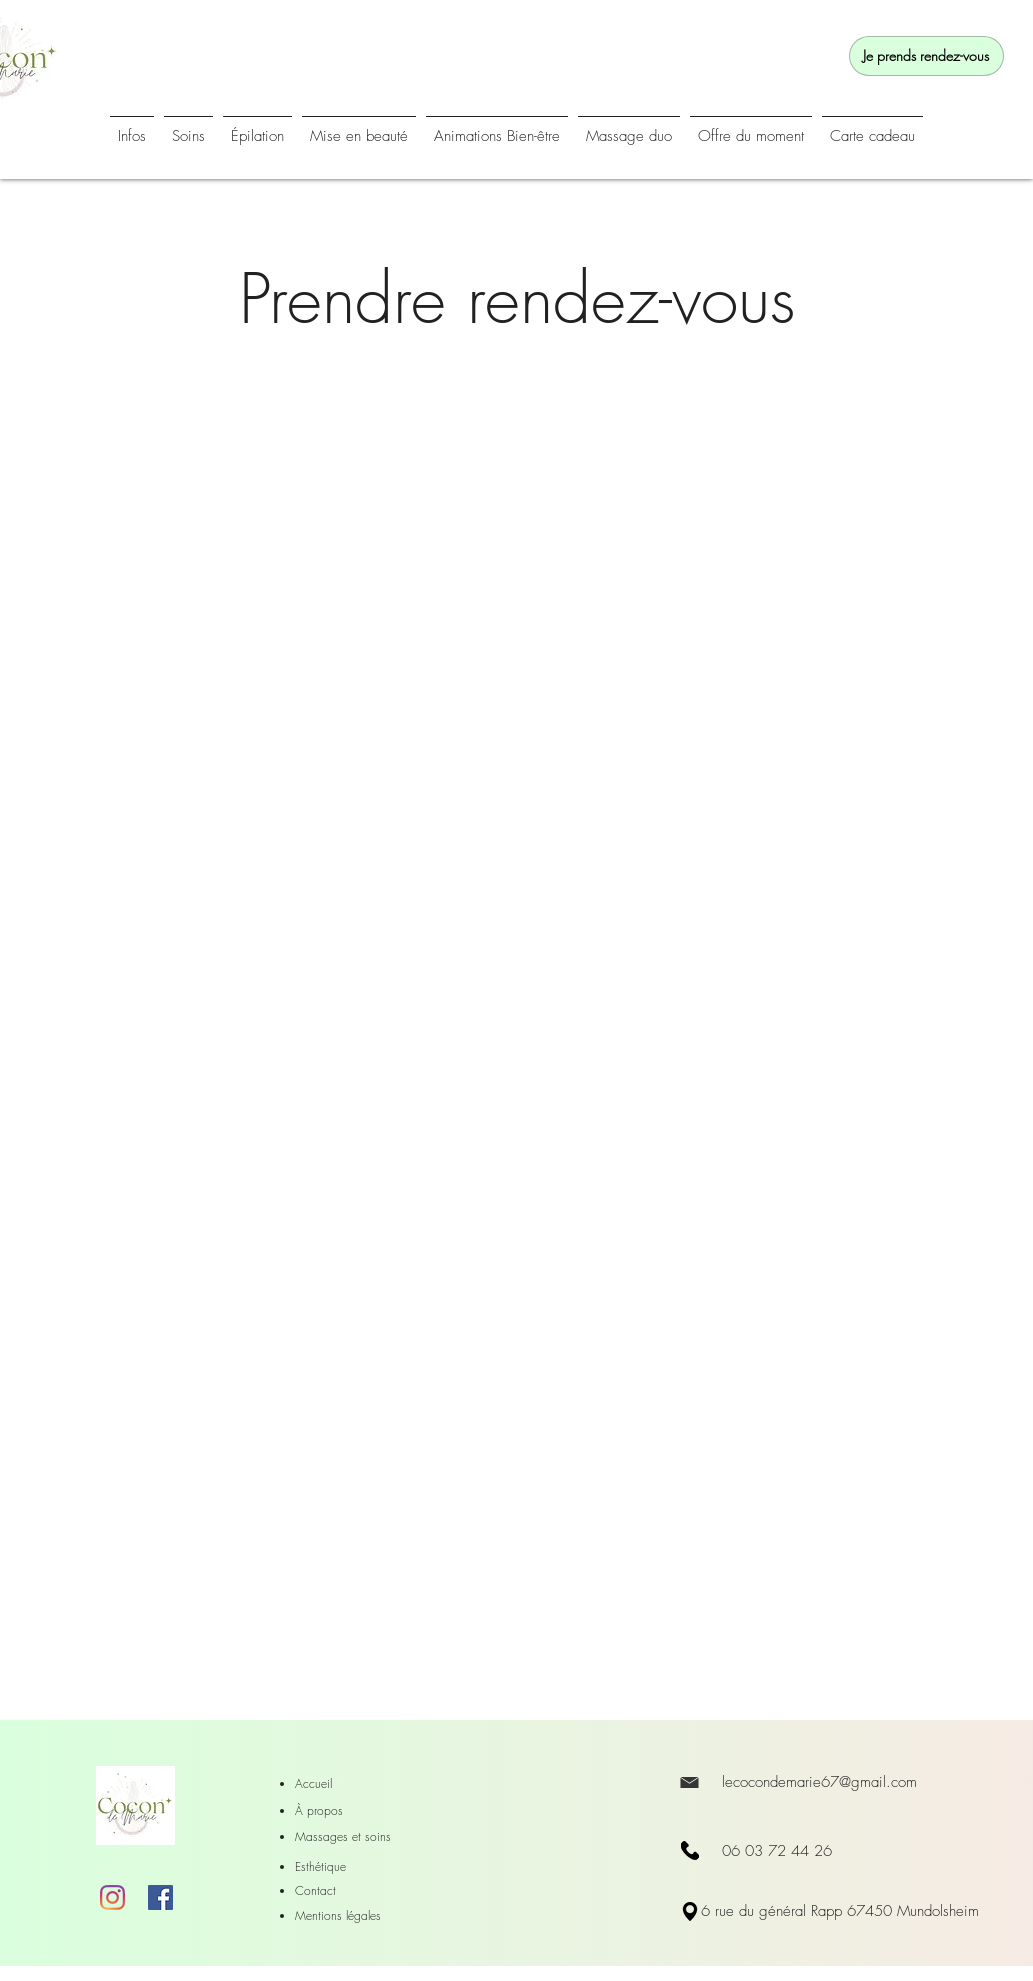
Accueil (313, 1783)
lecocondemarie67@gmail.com (819, 1782)
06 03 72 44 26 (777, 1851)
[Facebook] (160, 1897)
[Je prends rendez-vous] (926, 56)
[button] (497, 127)
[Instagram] (112, 1897)
